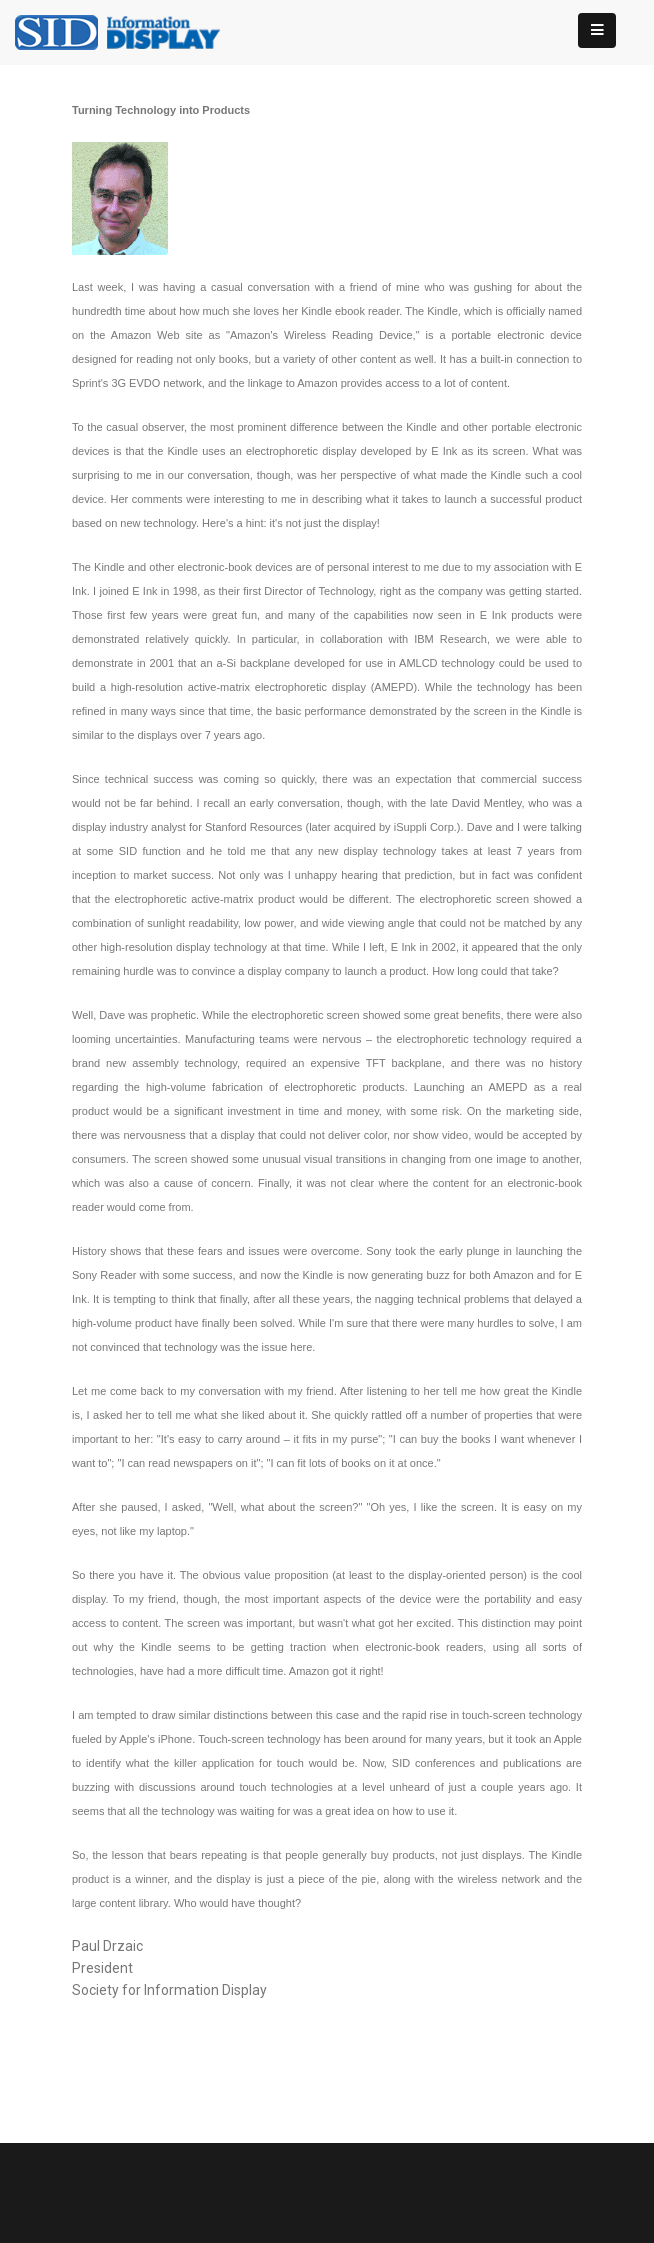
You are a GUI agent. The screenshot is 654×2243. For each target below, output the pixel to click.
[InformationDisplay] (127, 30)
